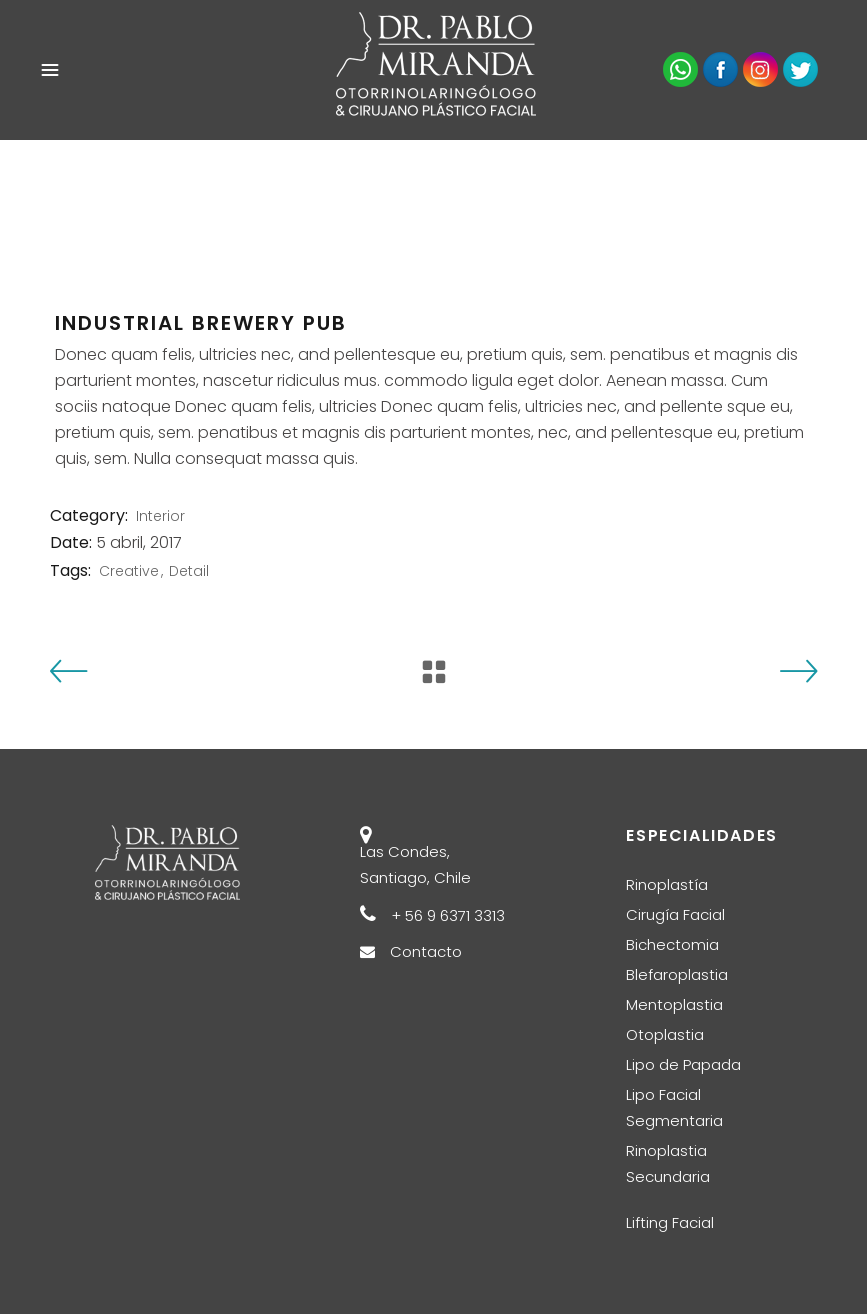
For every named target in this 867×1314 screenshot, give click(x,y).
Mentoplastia (674, 1004)
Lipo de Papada (683, 1064)
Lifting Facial (670, 1222)
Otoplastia (665, 1034)
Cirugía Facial (675, 914)
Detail (189, 571)
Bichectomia (672, 944)
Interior (160, 516)
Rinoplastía (667, 884)
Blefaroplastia (677, 974)
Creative (129, 571)
